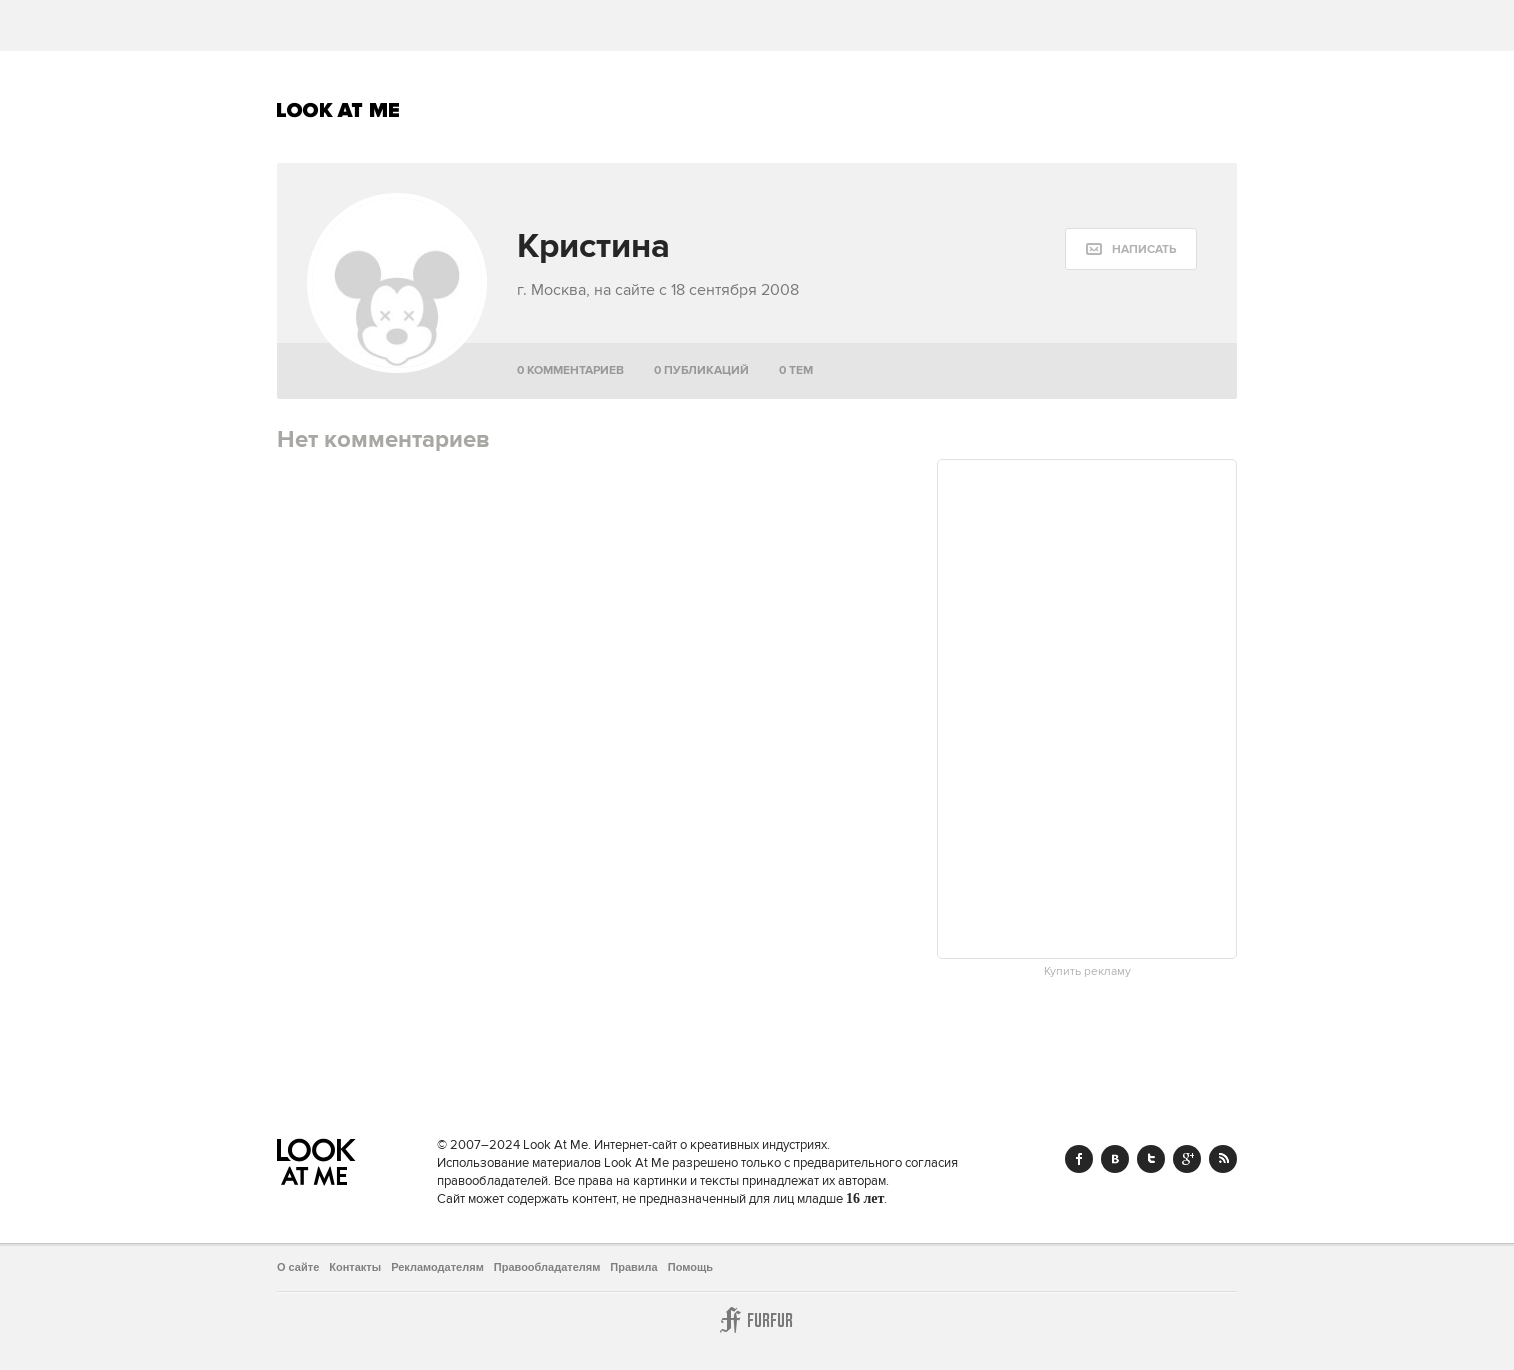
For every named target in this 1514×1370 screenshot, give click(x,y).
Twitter (1151, 1159)
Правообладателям (547, 1267)
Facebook (1079, 1159)
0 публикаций (701, 370)
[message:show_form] (1131, 249)
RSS (1223, 1159)
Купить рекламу (1087, 972)
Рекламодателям (437, 1267)
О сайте (298, 1267)
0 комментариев (570, 370)
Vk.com (1115, 1159)
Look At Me (338, 110)
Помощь (690, 1267)
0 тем (796, 370)
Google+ (1187, 1159)
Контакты (355, 1267)
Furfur (757, 1320)
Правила (633, 1267)
